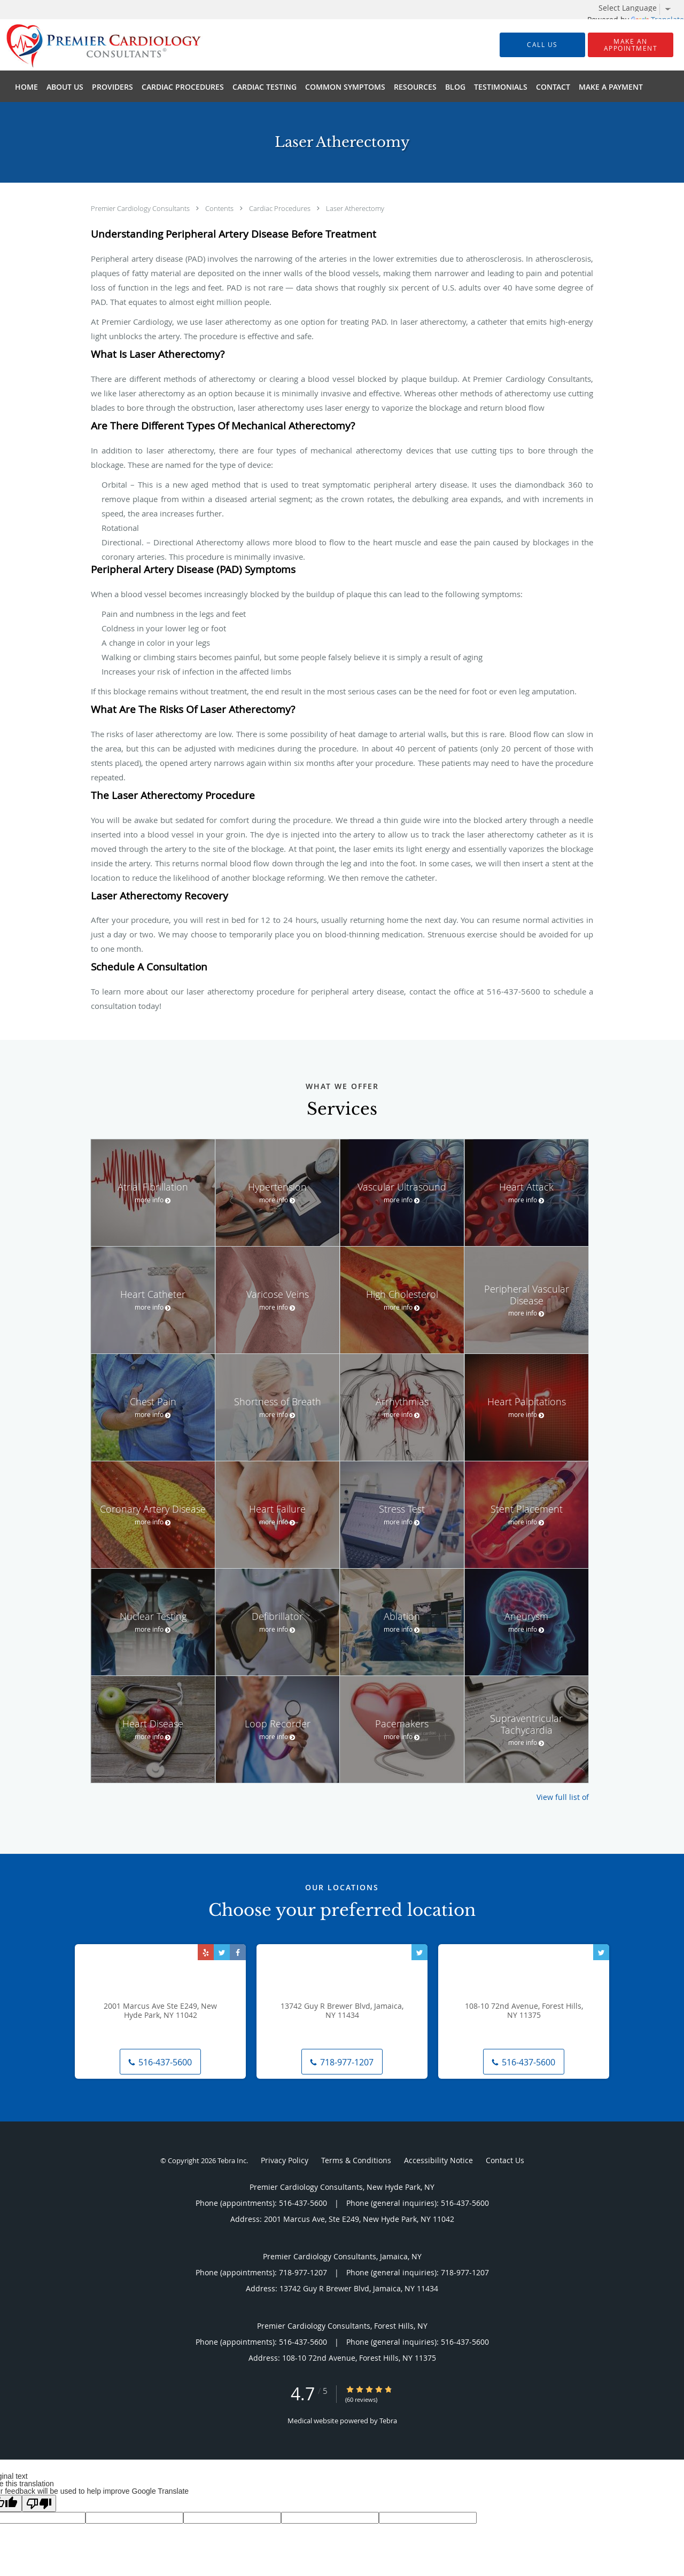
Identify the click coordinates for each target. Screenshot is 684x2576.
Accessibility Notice (438, 2160)
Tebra (388, 2420)
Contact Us (505, 2160)
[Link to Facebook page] (238, 1952)
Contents (220, 208)
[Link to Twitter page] (222, 1952)
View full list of (563, 1797)
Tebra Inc (231, 2160)
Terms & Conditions (356, 2160)
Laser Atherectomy (355, 208)
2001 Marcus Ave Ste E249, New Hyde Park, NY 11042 (160, 2011)
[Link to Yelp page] (206, 1952)
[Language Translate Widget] (638, 8)
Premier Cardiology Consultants (141, 208)
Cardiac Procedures (280, 208)
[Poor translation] (39, 2503)
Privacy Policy (284, 2160)
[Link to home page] (88, 45)
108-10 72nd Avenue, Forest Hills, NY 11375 (524, 2011)
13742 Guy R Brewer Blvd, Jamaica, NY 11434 (342, 2011)
